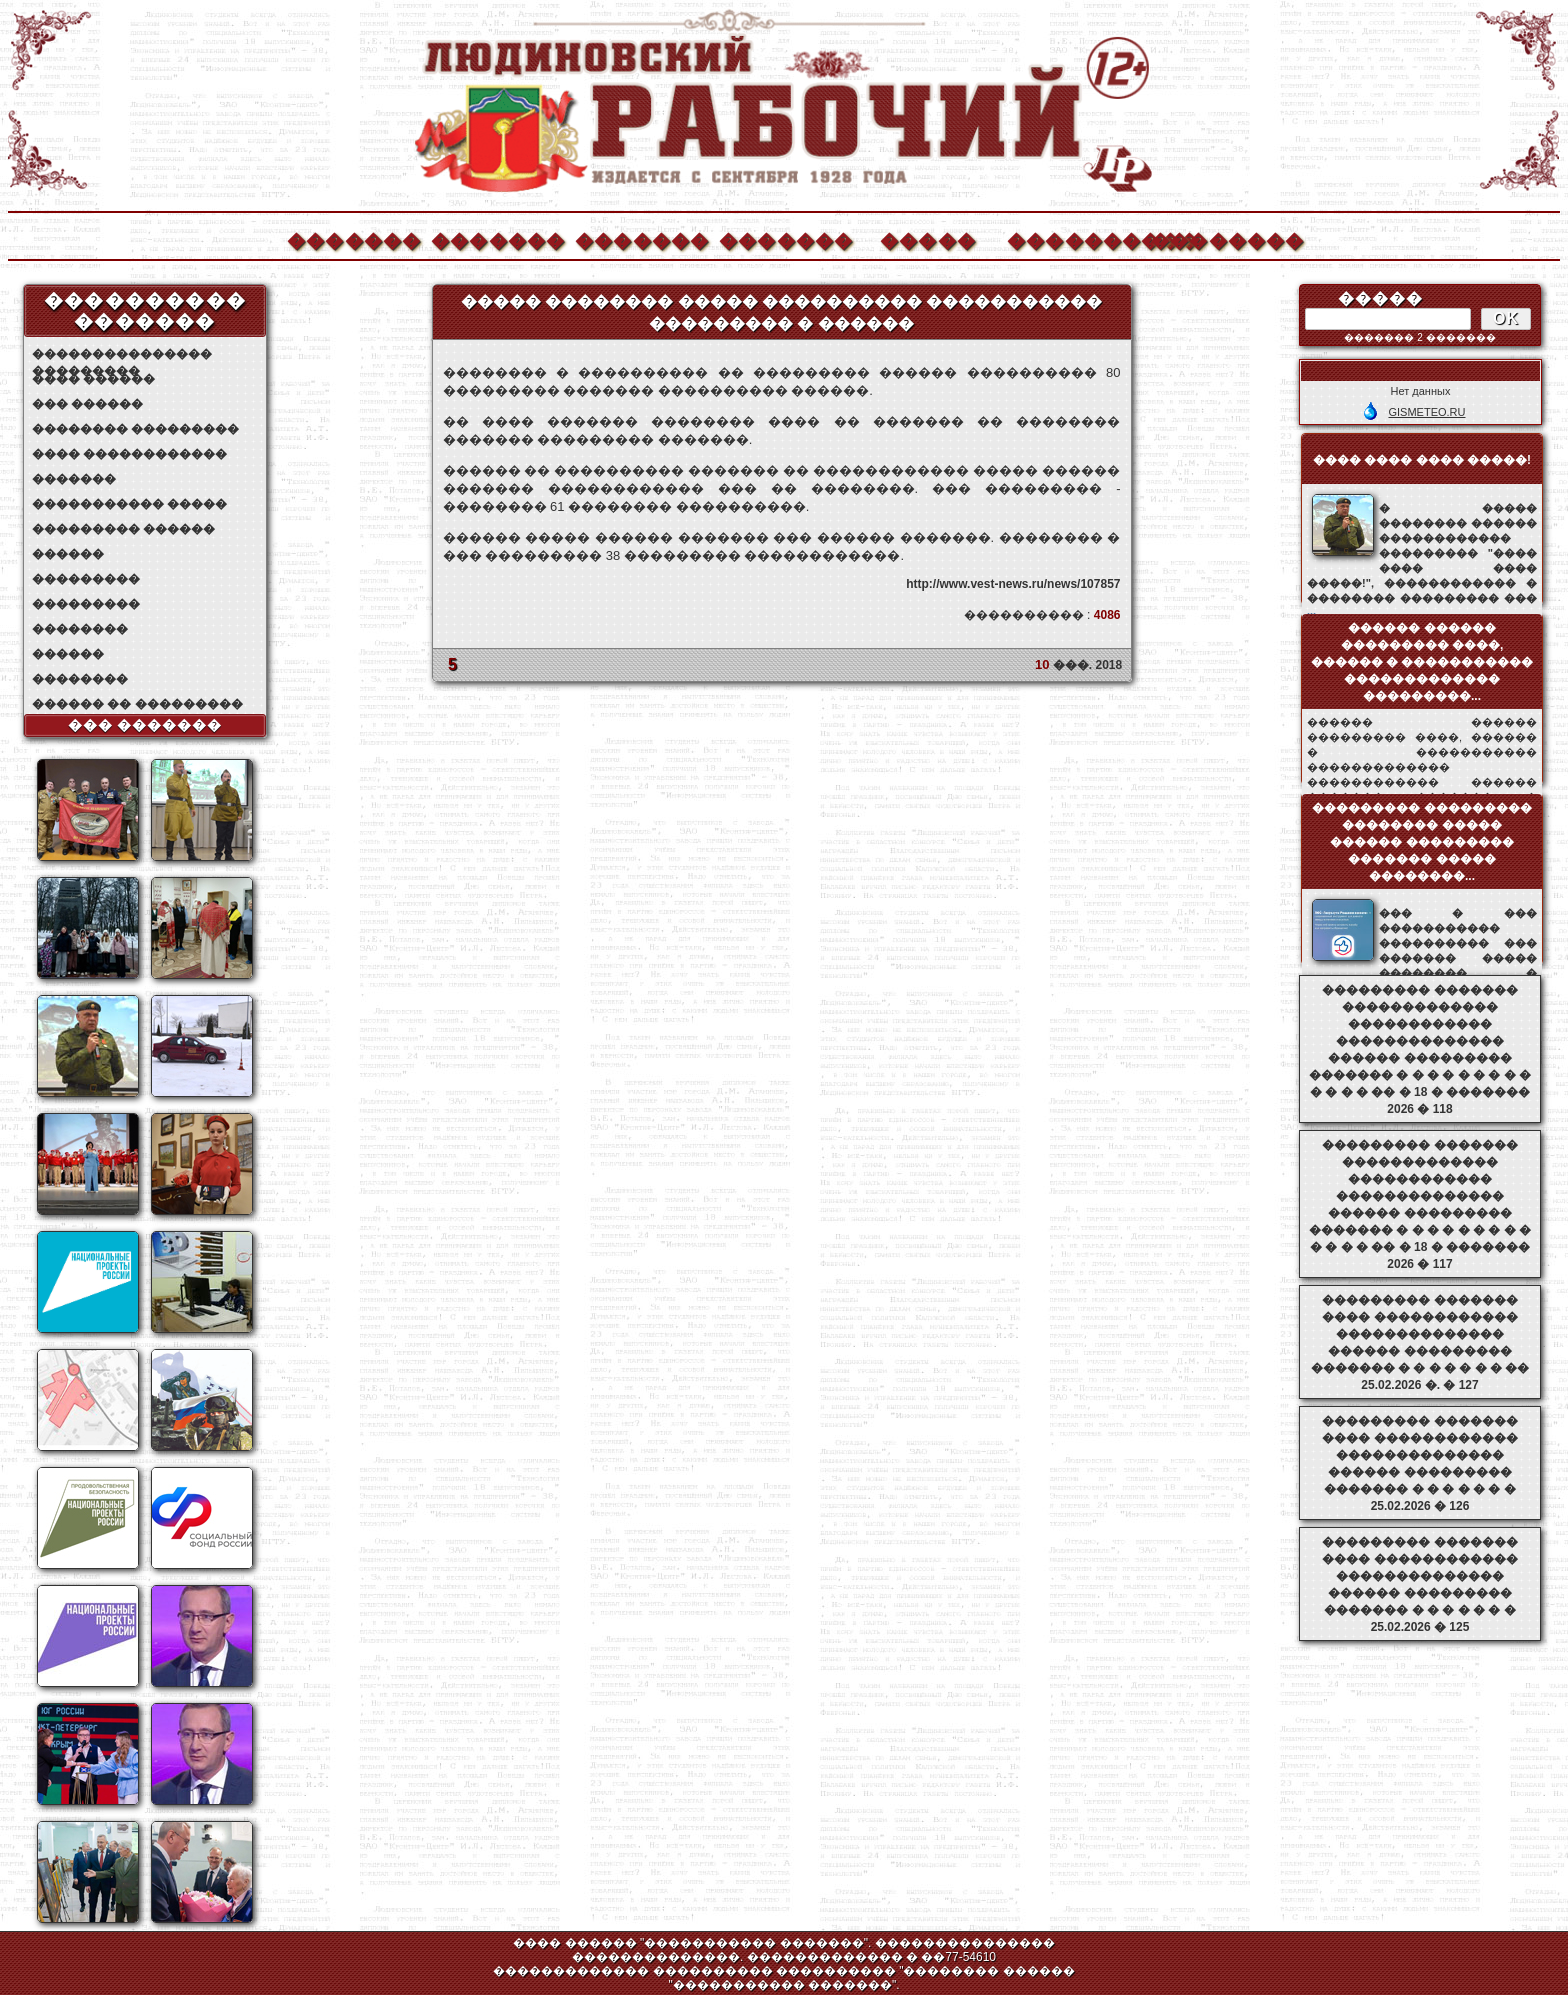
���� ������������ (129, 454)
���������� (1073, 238)
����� (928, 238)
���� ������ (93, 379)
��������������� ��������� (122, 354)
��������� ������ (123, 529)
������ (68, 554)
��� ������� (145, 725)
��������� (86, 579)
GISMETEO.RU (1426, 412)
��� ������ (87, 404)
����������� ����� (129, 504)
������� (353, 238)
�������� (1217, 238)
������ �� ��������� (137, 704)
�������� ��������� (135, 429)
